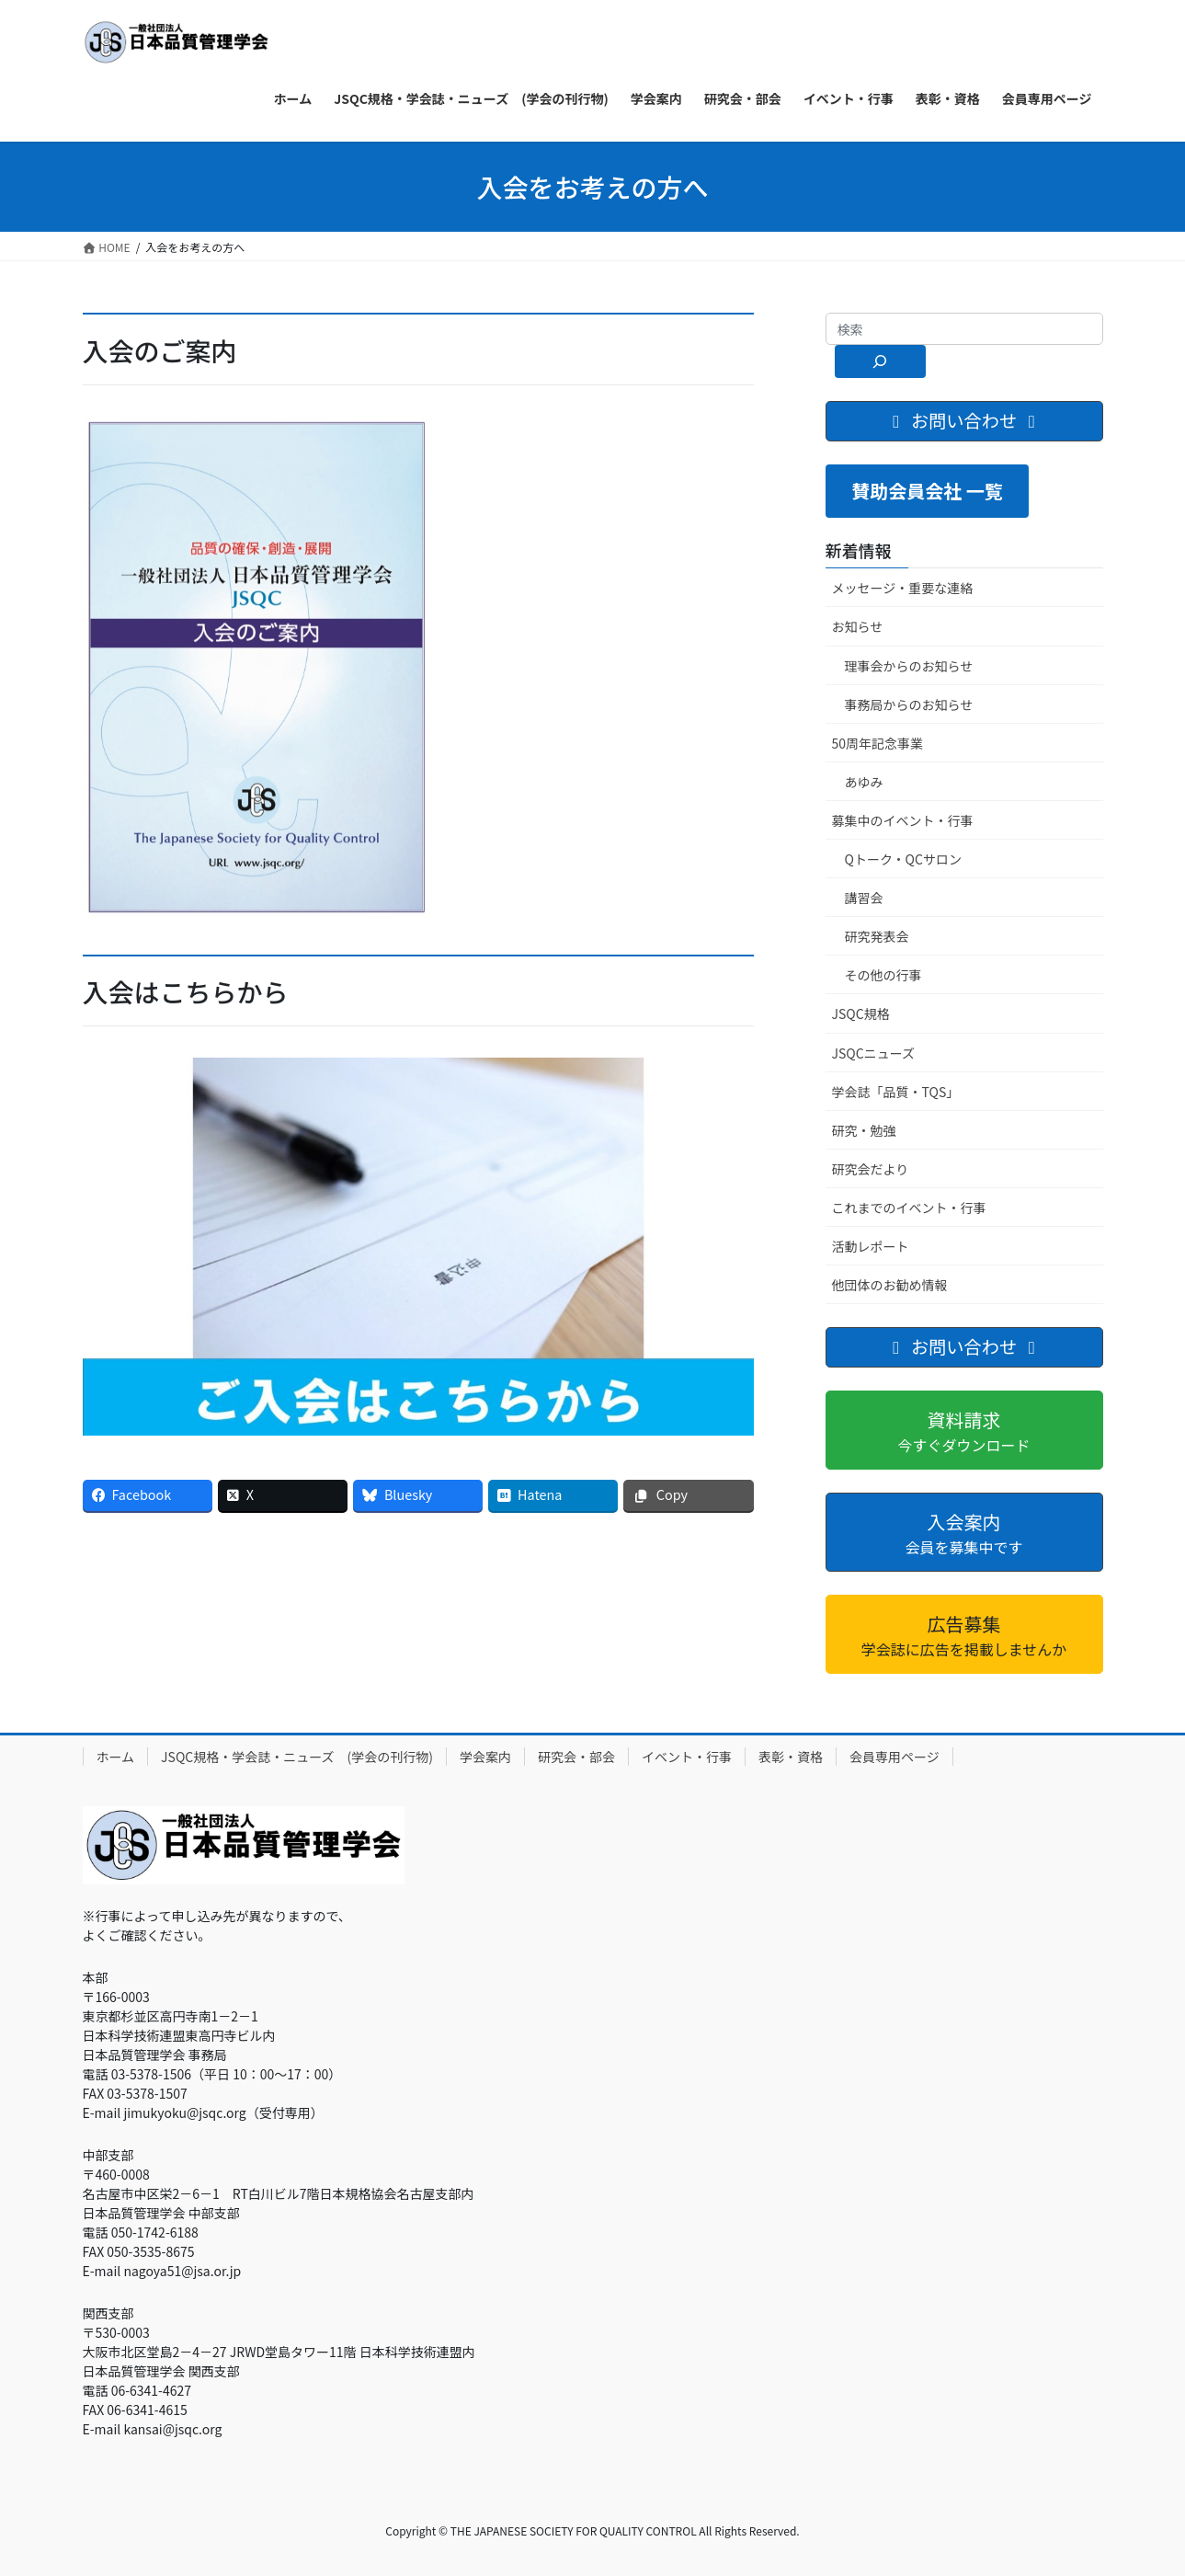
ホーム (116, 1756)
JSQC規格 (861, 1013)
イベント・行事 (687, 1756)
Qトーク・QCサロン (903, 859)
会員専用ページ (894, 1756)
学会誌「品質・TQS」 (896, 1091)
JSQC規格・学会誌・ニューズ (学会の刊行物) (297, 1756)
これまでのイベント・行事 (909, 1207)
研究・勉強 (864, 1130)
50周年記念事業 (878, 743)
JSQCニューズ (873, 1053)
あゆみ (864, 782)
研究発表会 (877, 936)
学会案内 (485, 1756)
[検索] (881, 361)
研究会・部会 (576, 1756)
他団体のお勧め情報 (890, 1285)
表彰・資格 (790, 1756)
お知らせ (857, 626)
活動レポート (870, 1246)
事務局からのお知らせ (909, 704)
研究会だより (870, 1169)
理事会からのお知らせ (909, 666)
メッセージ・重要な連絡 (903, 587)
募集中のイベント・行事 (903, 820)
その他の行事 (883, 975)
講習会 (864, 897)
